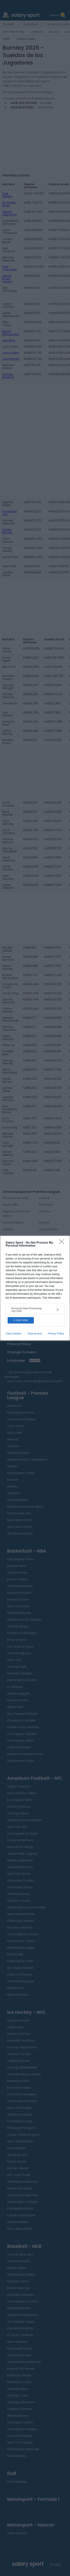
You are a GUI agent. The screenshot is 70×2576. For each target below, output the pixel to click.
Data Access (34, 1333)
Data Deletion (14, 1333)
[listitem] (35, 1309)
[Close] (62, 1242)
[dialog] (35, 1288)
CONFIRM (20, 1320)
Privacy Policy (56, 1333)
